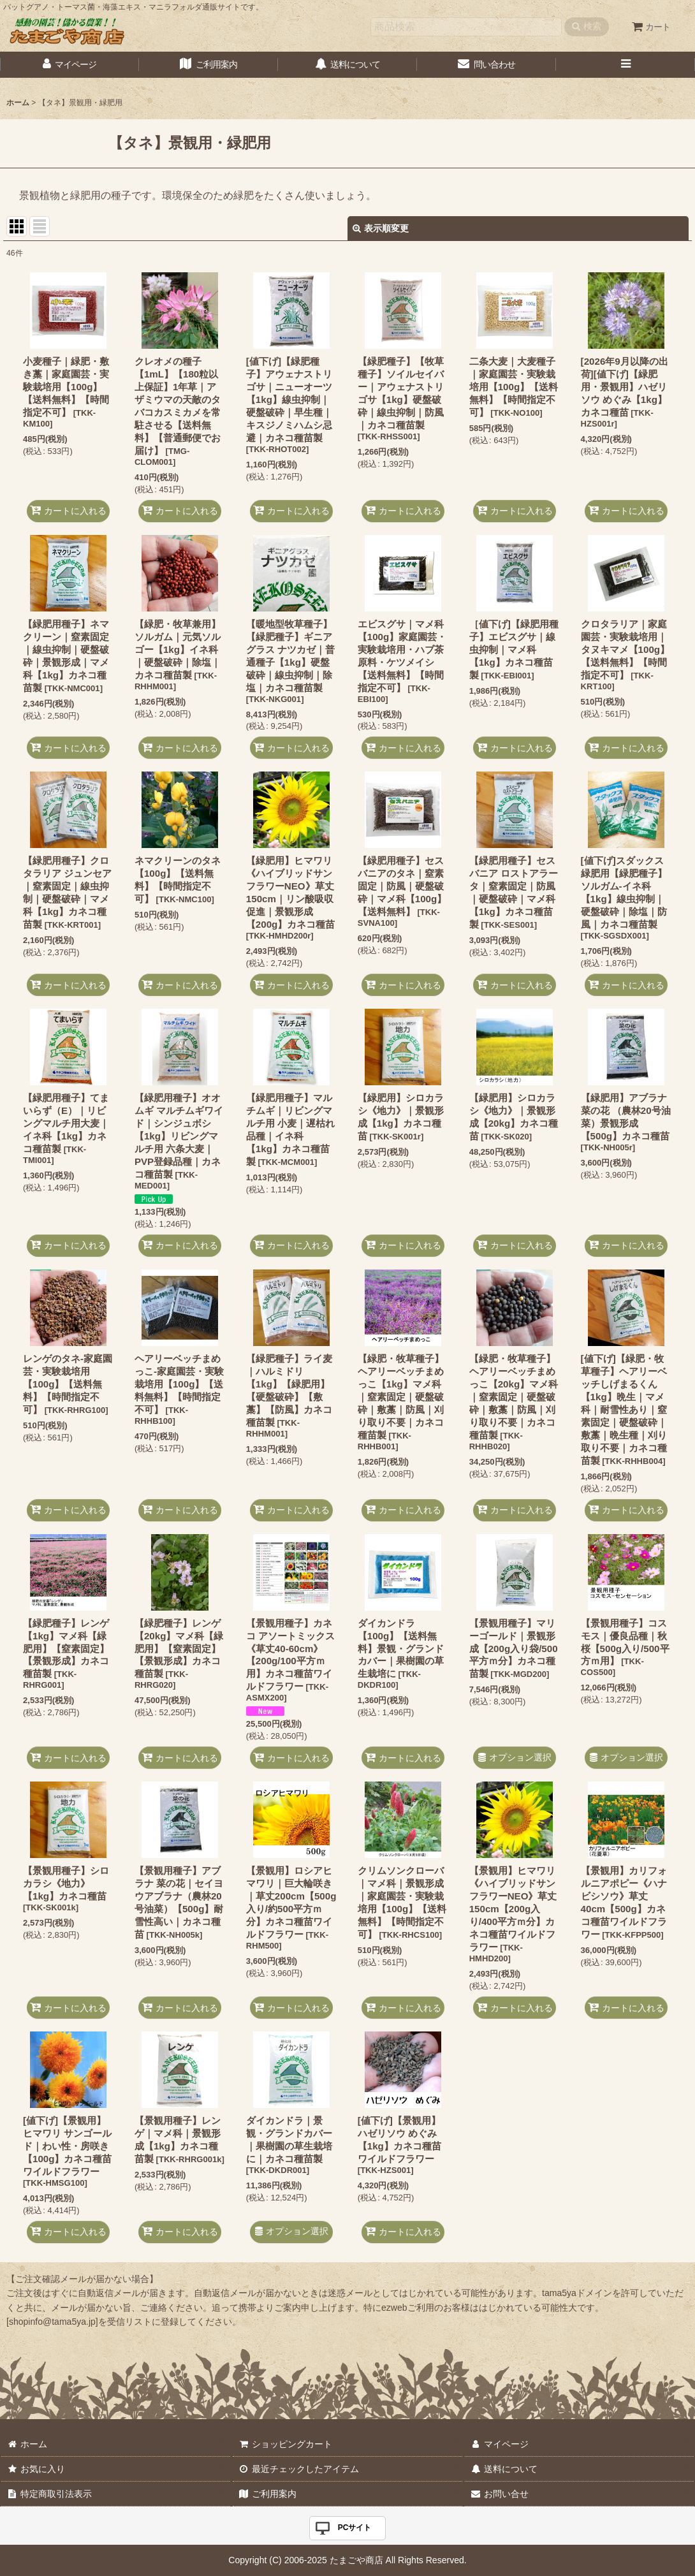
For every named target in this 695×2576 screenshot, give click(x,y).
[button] (625, 65)
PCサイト (355, 2527)
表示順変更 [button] (381, 228)
